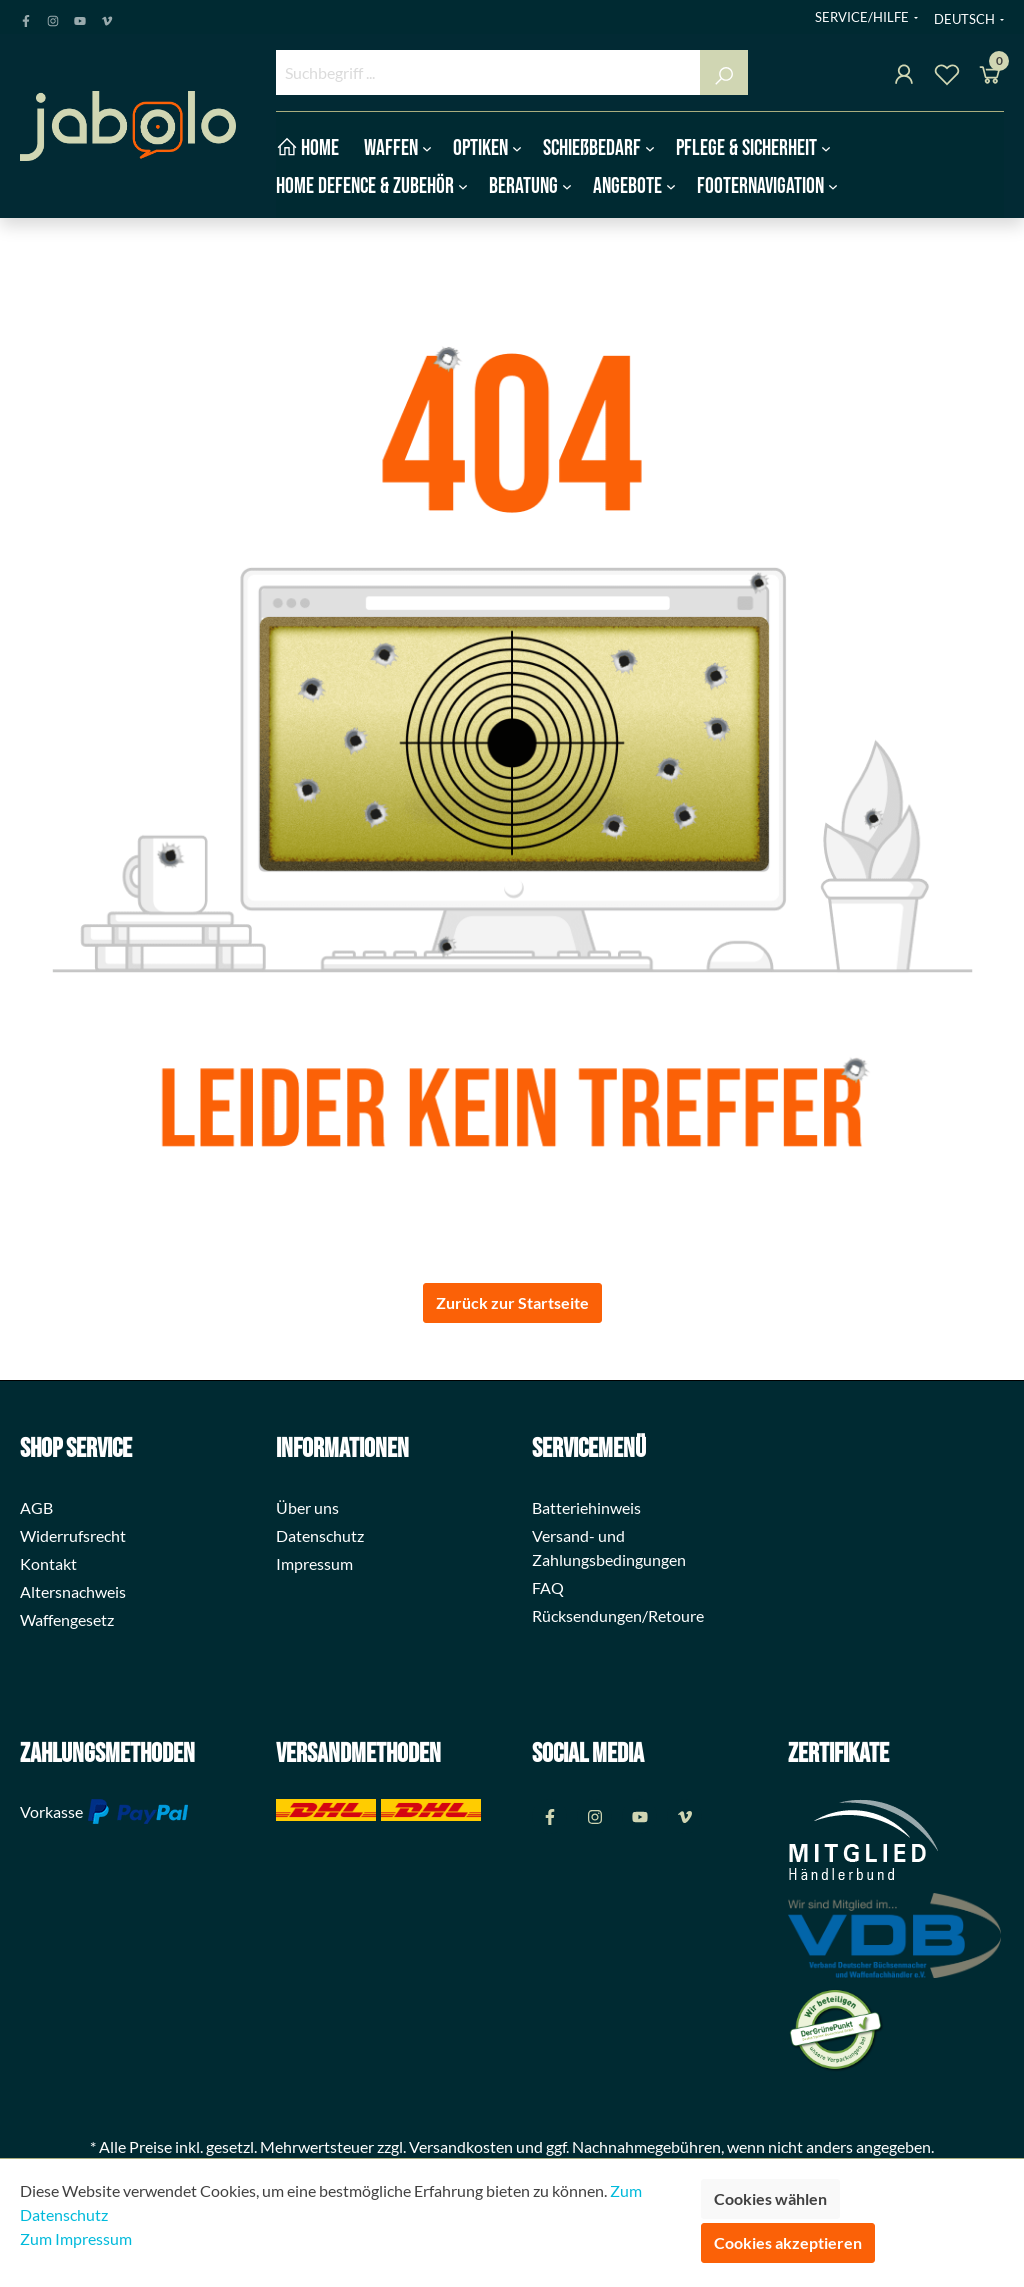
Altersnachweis (73, 1591)
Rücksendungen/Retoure (618, 1615)
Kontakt (48, 1563)
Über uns (307, 1507)
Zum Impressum (76, 2238)
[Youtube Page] (80, 17)
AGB (36, 1507)
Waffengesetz (67, 1619)
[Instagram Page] (53, 17)
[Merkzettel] (947, 77)
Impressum (314, 1563)
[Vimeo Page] (107, 17)
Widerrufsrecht (73, 1535)
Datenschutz (320, 1535)
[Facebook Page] (26, 17)
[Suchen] (724, 72)
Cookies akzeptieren (788, 2242)
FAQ (548, 1587)
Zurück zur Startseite (512, 1302)
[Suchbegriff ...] (488, 72)
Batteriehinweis (586, 1507)
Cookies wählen (770, 2198)
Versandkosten (461, 2146)
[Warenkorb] (990, 77)
